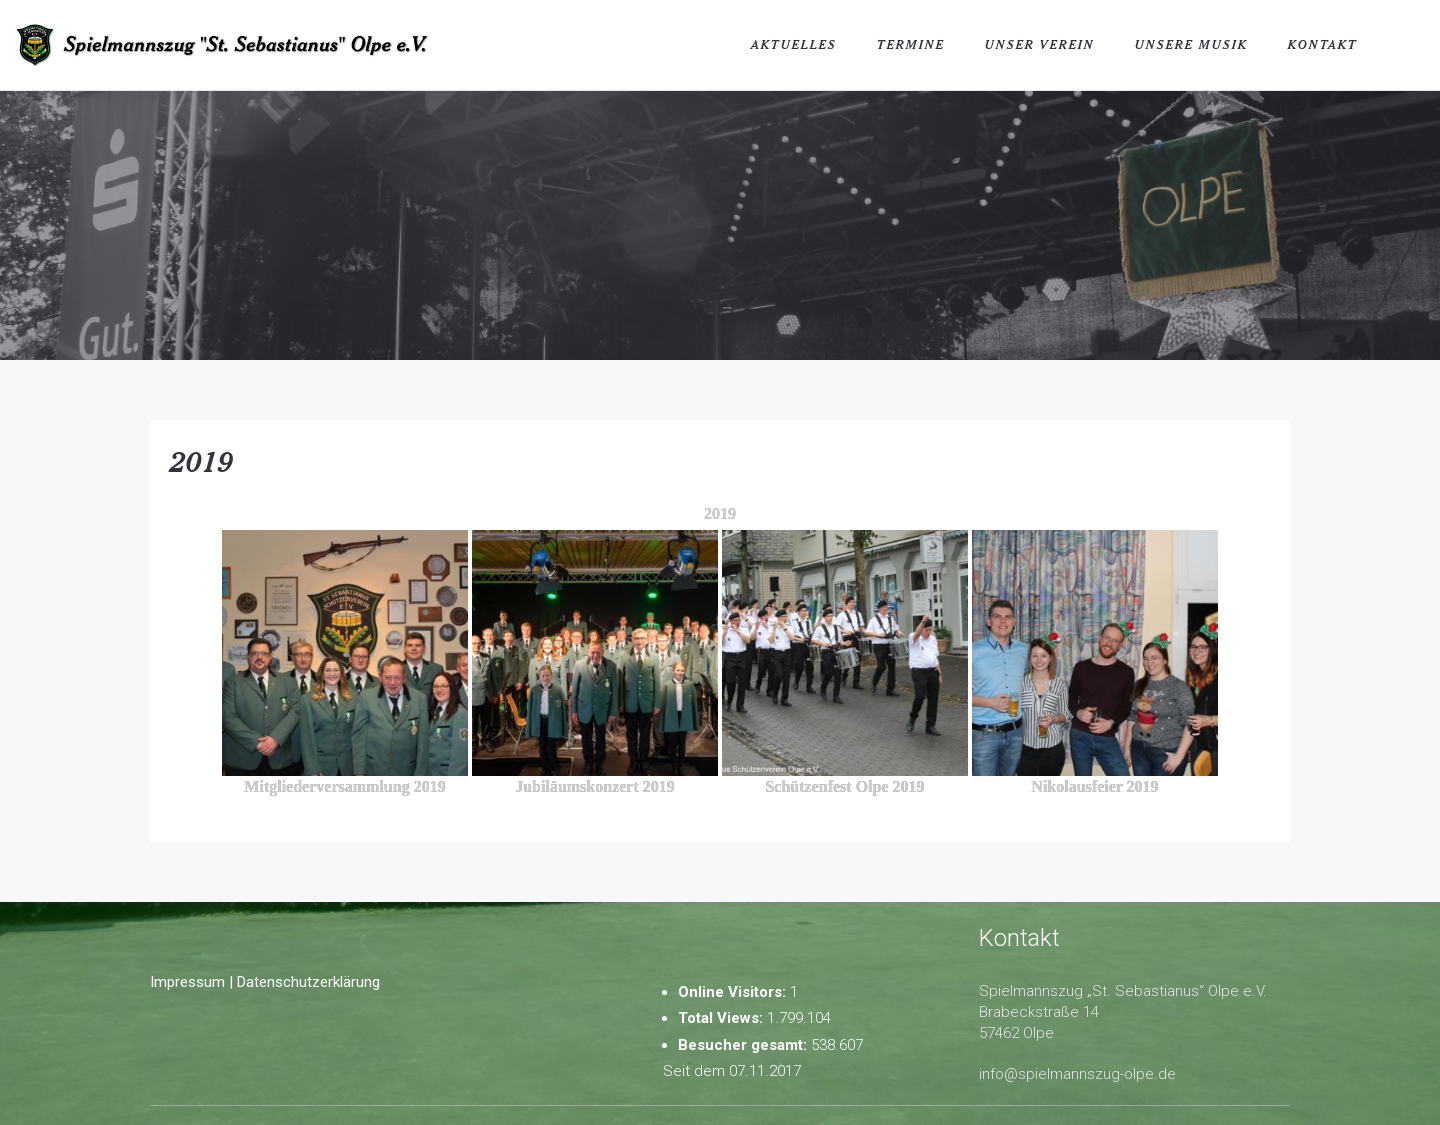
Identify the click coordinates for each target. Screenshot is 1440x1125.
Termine (911, 44)
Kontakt (1323, 44)
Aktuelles (794, 44)
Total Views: (722, 1018)
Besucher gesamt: (744, 1045)
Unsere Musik (1191, 44)
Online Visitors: (734, 992)
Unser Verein (1040, 44)
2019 (202, 461)
